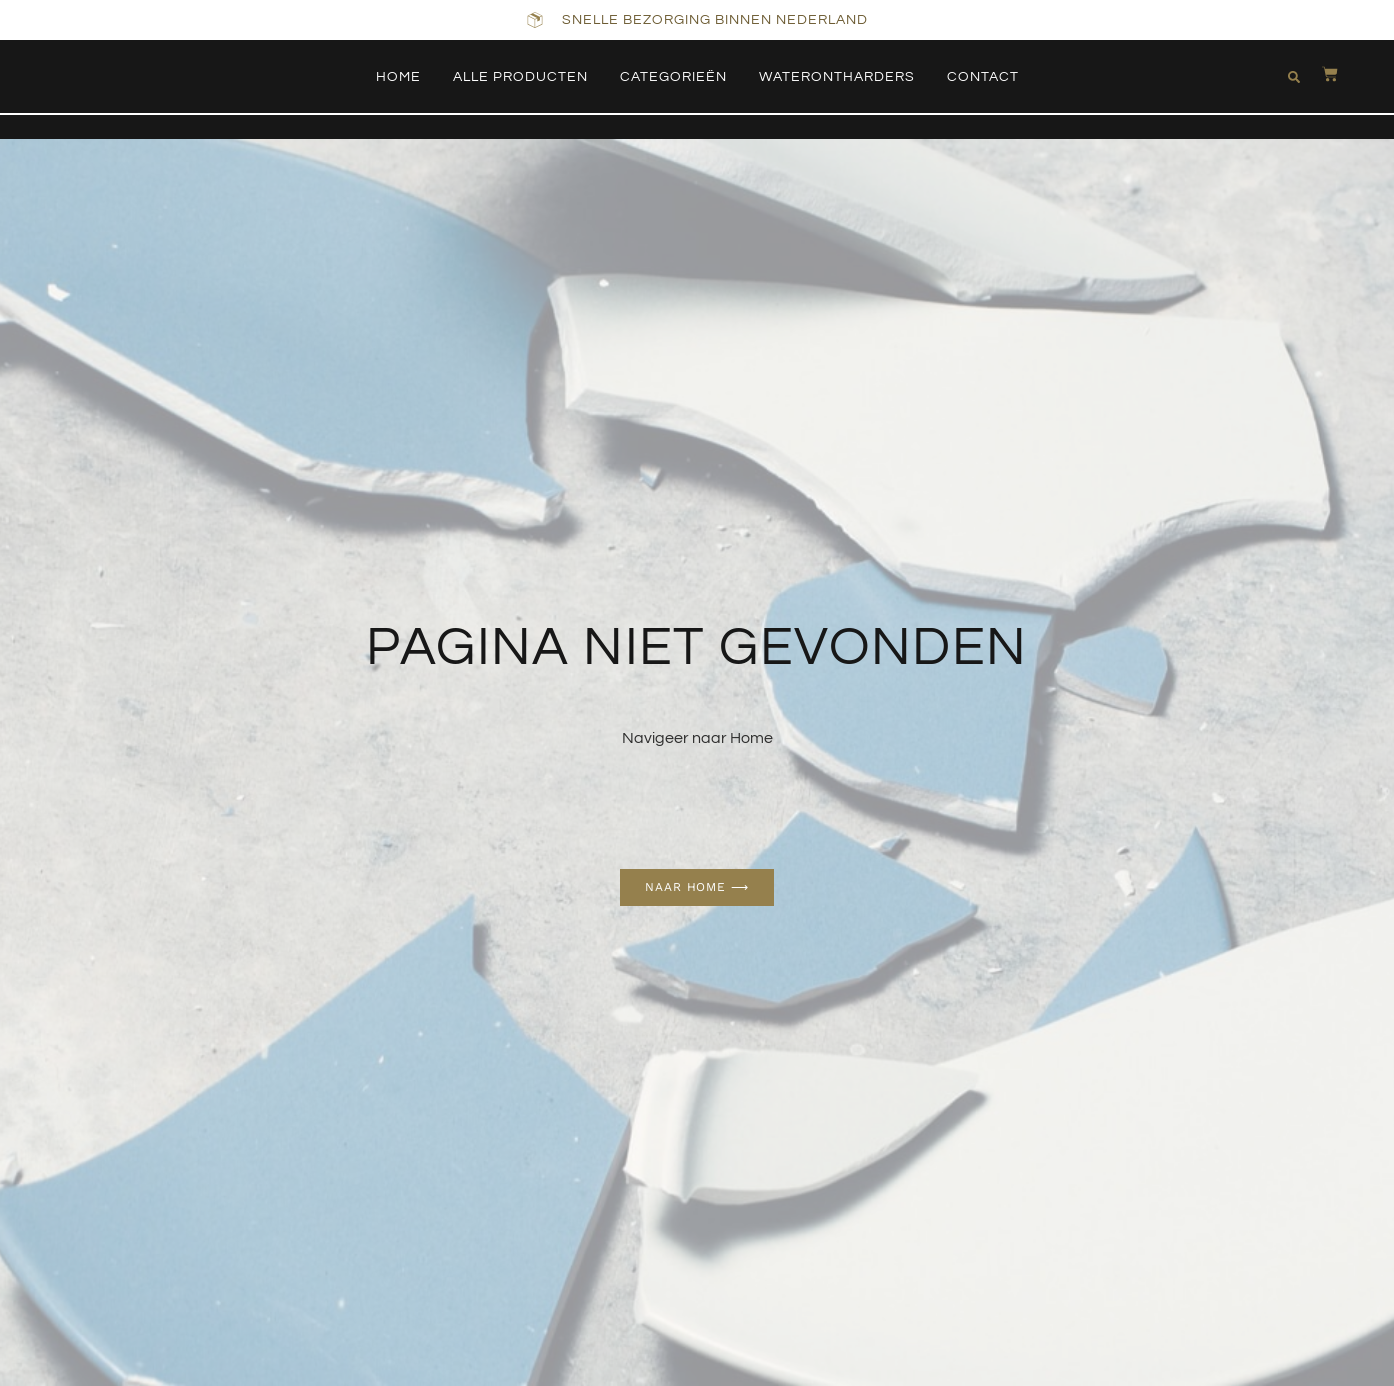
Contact (983, 77)
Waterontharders (837, 77)
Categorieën (673, 77)
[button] (1291, 77)
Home (398, 77)
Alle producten (520, 77)
